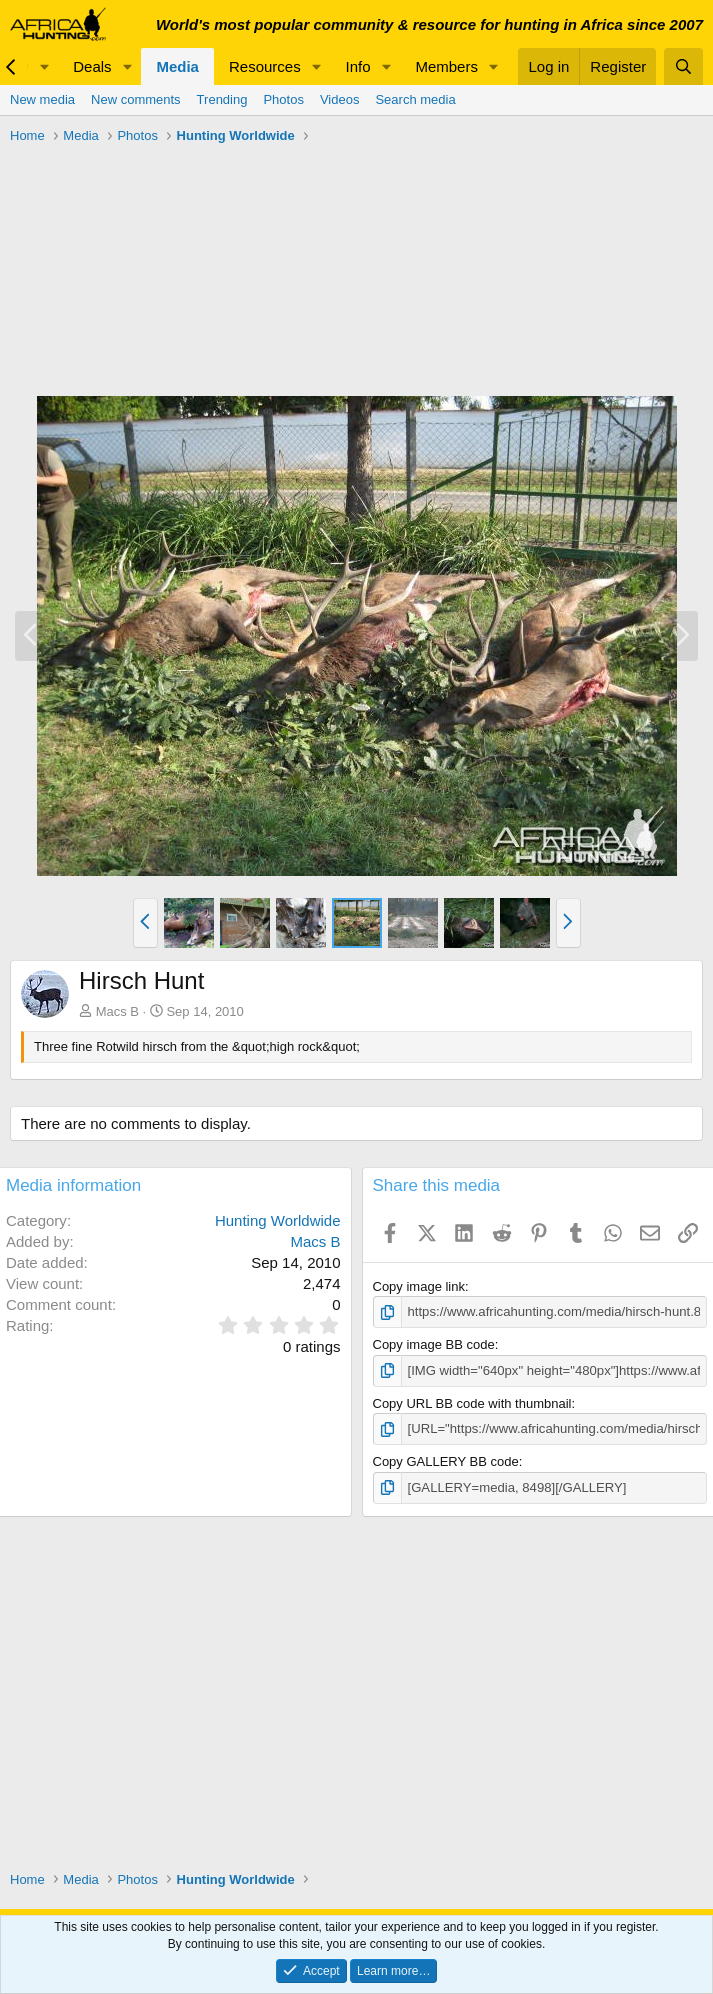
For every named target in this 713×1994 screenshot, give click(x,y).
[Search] (683, 66)
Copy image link (419, 1286)
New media (42, 99)
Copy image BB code (434, 1344)
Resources (265, 66)
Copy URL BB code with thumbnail (472, 1402)
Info (358, 66)
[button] (44, 66)
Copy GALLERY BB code (446, 1461)
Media (177, 66)
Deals (92, 66)
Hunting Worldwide (278, 1220)
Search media (415, 99)
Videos (340, 99)
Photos (283, 99)
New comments (136, 99)
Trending (222, 99)
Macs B (117, 1011)
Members (446, 66)
